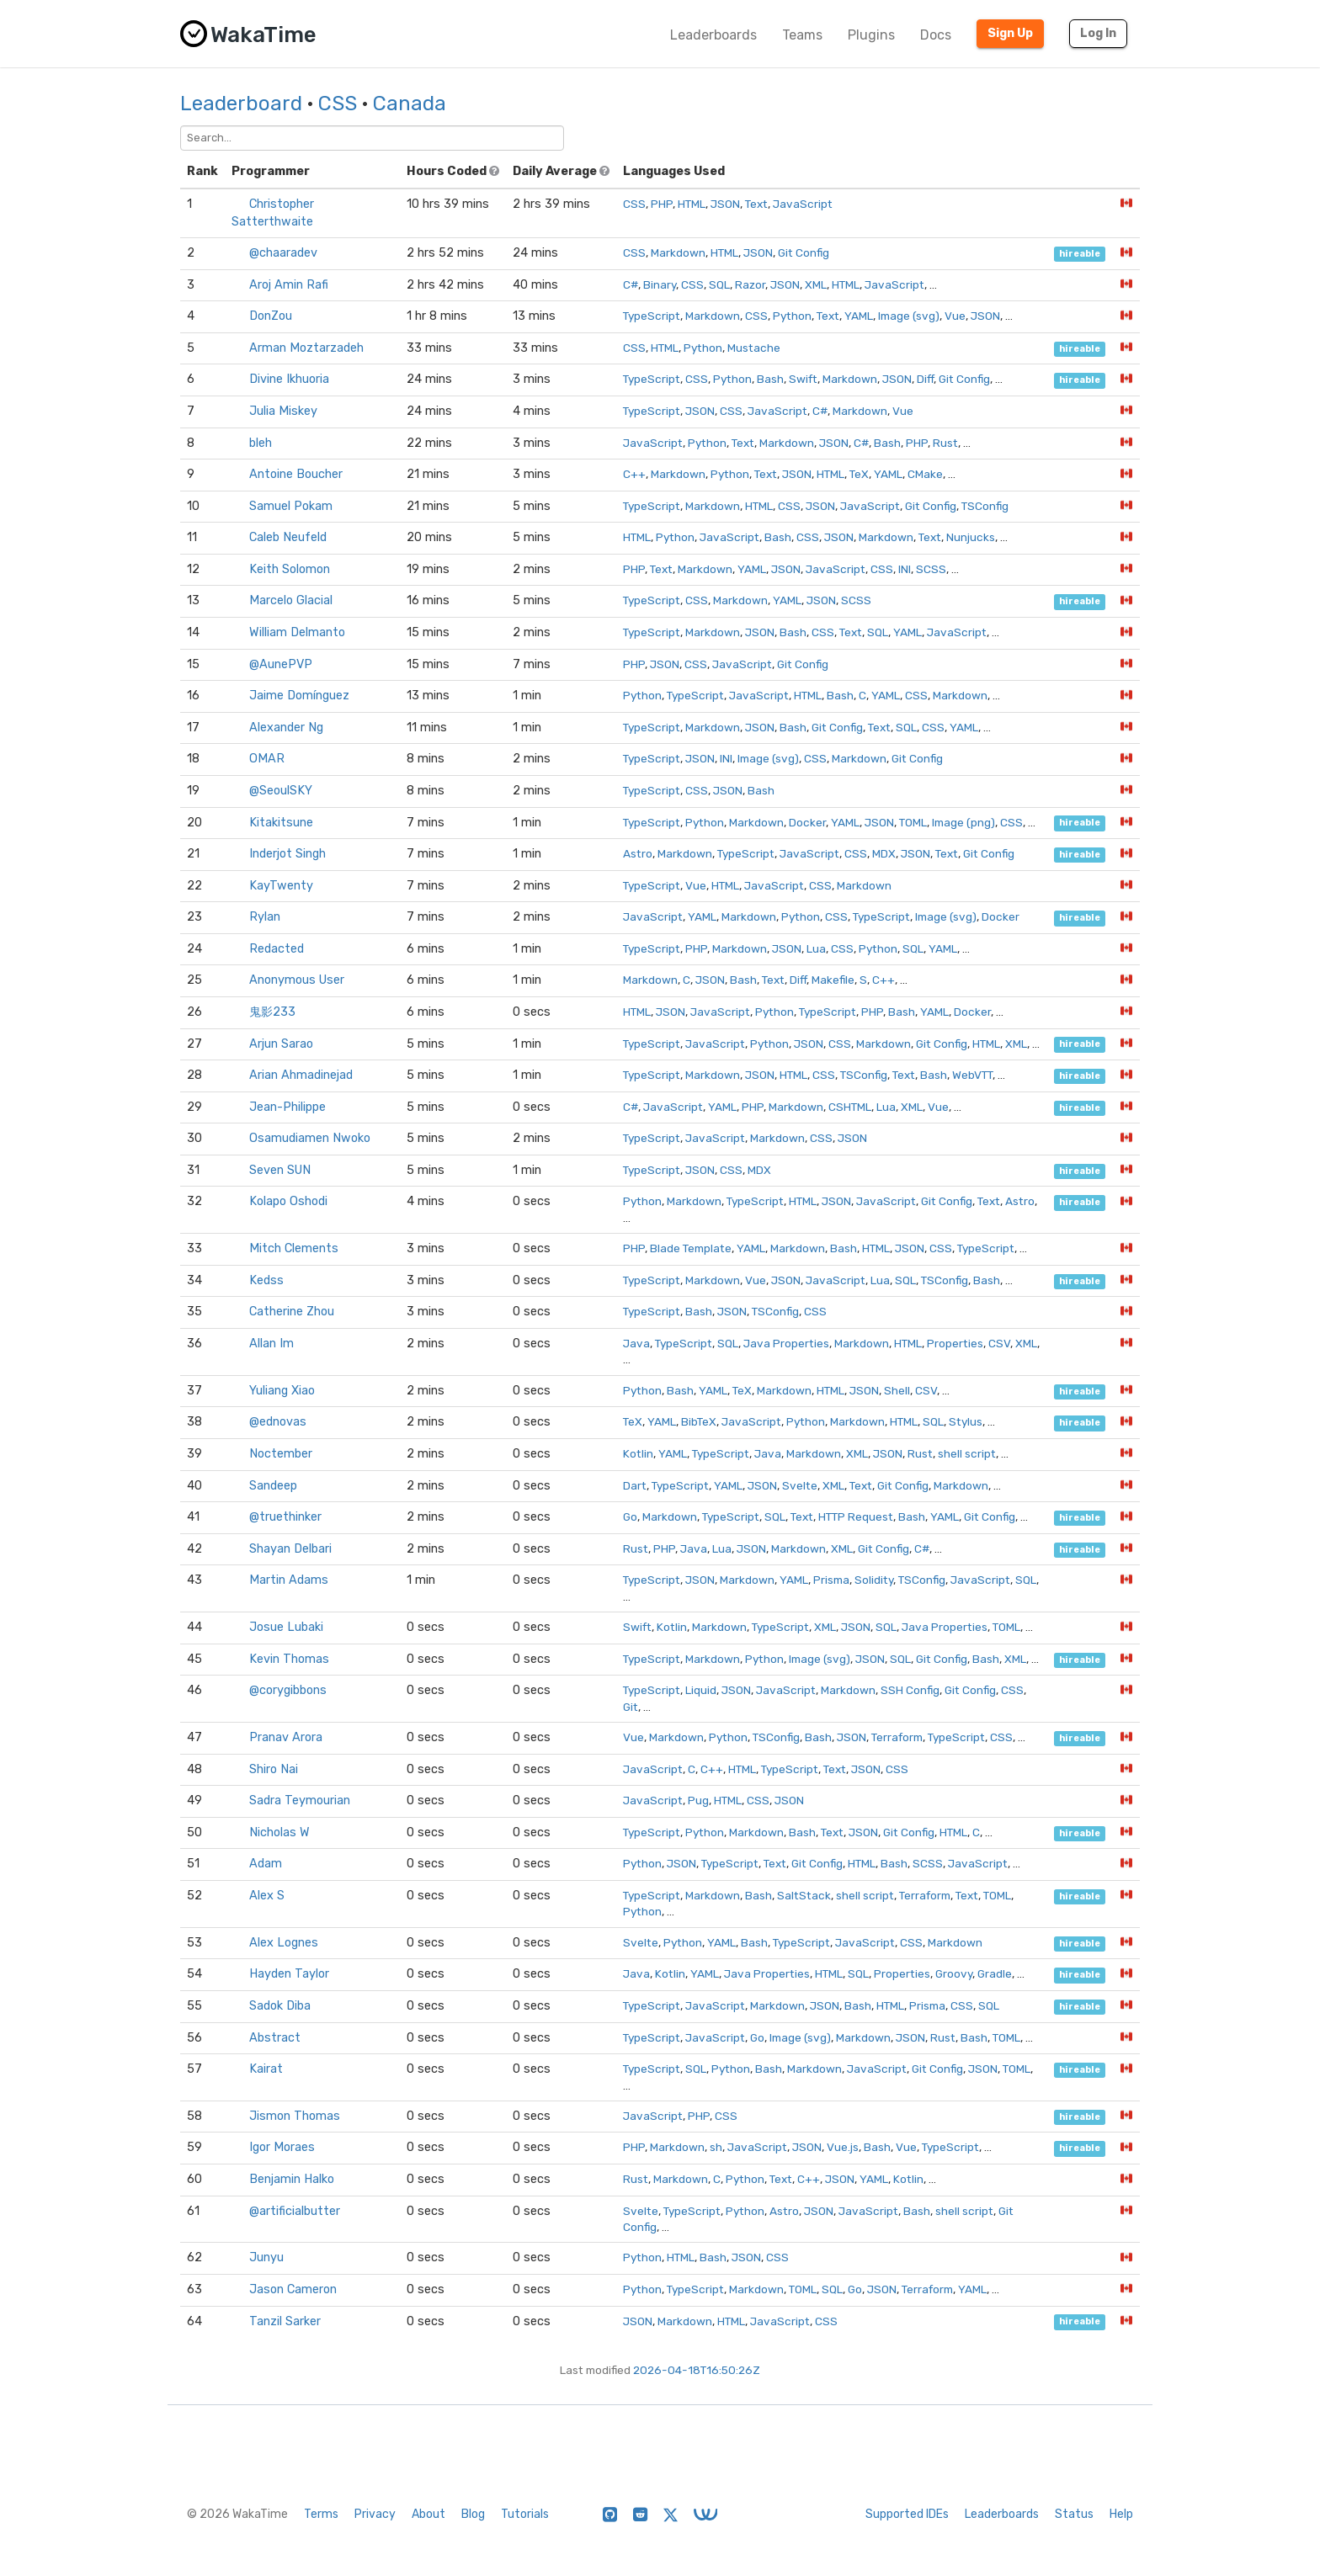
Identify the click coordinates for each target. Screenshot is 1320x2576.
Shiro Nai (273, 1769)
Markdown (678, 252)
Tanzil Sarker (285, 2321)
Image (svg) (908, 315)
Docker (807, 822)
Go (630, 1516)
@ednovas (277, 1422)
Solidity (873, 1579)
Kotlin (638, 1453)
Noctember (280, 1454)
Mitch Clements (293, 1248)
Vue (955, 315)
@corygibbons (288, 1690)
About (428, 2514)
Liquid (700, 1690)
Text (756, 203)
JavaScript (803, 203)
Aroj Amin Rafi (288, 285)
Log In (1098, 33)
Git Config (803, 252)
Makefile (833, 979)
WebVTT (972, 1074)
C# (630, 284)
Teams (802, 35)
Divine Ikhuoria (289, 379)
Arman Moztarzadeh (306, 348)
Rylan (264, 917)
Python (792, 315)
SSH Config (910, 1690)
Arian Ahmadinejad (301, 1075)
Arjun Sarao (281, 1044)
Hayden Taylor (289, 1974)
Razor (750, 284)
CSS (337, 103)
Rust (945, 442)
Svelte (799, 1485)
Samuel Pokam (291, 506)
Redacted (276, 949)
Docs (935, 35)
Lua (816, 948)
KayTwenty (281, 886)
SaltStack (804, 1895)
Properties (955, 1343)
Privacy (375, 2514)
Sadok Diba (280, 2006)
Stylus (965, 1421)
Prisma (831, 1579)
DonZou (270, 316)
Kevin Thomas (289, 1659)
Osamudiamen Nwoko (309, 1138)
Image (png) (963, 822)
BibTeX (698, 1421)
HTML (691, 203)
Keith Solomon (289, 569)
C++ (634, 474)
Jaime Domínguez (299, 695)
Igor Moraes (282, 2147)
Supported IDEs (907, 2514)
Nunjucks (970, 537)
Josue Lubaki (286, 1627)
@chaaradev (283, 253)
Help (1121, 2514)
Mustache (753, 347)
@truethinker (285, 1517)
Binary (659, 284)
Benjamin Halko (291, 2179)
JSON (725, 203)
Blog (473, 2514)
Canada (409, 103)
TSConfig (985, 506)
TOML (913, 822)
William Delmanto (297, 632)
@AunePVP (280, 664)
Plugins (871, 35)
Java (636, 1343)
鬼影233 (272, 1012)
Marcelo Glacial (291, 600)
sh (716, 2147)
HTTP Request (855, 1516)
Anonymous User (296, 980)
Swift (803, 378)
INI (904, 569)
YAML (858, 315)
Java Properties (786, 1343)
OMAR (267, 759)
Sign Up (1010, 33)
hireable (1079, 253)
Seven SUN (280, 1170)
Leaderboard (241, 103)
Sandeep (273, 1486)
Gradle (994, 1973)
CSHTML (849, 1106)
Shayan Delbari (290, 1549)
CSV (999, 1343)
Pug (698, 1800)
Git (630, 1706)
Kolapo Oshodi (288, 1201)
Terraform (897, 1737)
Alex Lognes (283, 1943)
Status (1074, 2514)
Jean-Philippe (287, 1107)
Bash (770, 378)
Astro (637, 853)
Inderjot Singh (287, 854)
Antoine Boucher (296, 474)
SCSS (931, 569)
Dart (635, 1485)
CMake (925, 474)
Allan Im (271, 1343)
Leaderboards (713, 35)
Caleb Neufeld (288, 537)
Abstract (275, 2038)
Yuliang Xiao (282, 1391)
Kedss (266, 1280)
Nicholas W (279, 1832)
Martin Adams (288, 1580)
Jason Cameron (293, 2289)
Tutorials (525, 2514)
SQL (719, 284)
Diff (925, 378)
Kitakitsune (281, 822)
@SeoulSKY (280, 790)
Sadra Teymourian (299, 1800)
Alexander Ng (286, 727)
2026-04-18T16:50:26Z (696, 2370)
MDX (884, 853)
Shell (897, 1390)
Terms (321, 2514)
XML (816, 284)
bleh (260, 443)
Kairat (266, 2069)
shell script (967, 1453)
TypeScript (651, 315)
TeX (859, 474)
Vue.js (843, 2147)
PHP (662, 203)
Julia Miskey (283, 411)
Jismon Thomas (294, 2116)
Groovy (953, 1973)
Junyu (266, 2257)
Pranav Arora (285, 1737)
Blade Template (691, 1248)
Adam (265, 1863)
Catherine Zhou (291, 1311)
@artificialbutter (294, 2211)
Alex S (267, 1895)
